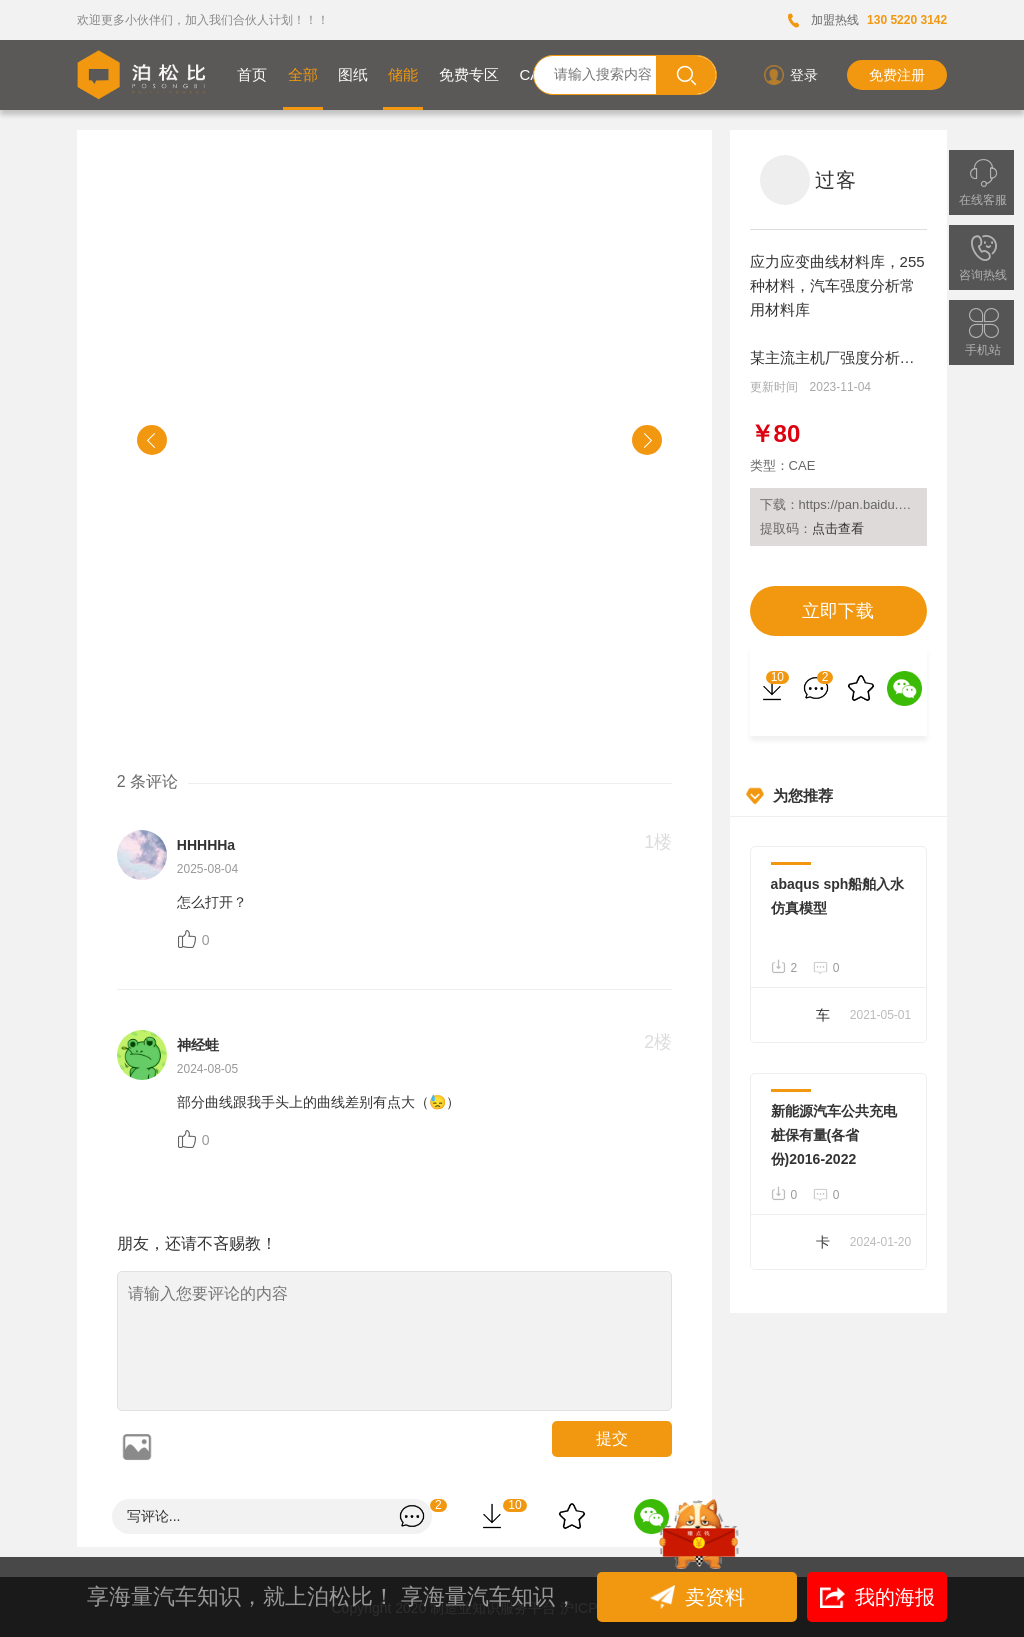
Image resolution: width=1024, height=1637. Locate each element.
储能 (403, 74)
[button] (152, 440)
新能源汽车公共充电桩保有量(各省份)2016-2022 (834, 1135)
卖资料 (700, 1597)
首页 (252, 74)
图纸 (353, 74)
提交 (612, 1438)
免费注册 (897, 75)
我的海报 (877, 1597)
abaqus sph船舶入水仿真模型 (838, 896)
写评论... (154, 1516)
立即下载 (838, 611)
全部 (303, 74)
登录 (789, 75)
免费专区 (469, 74)
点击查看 (838, 528)
